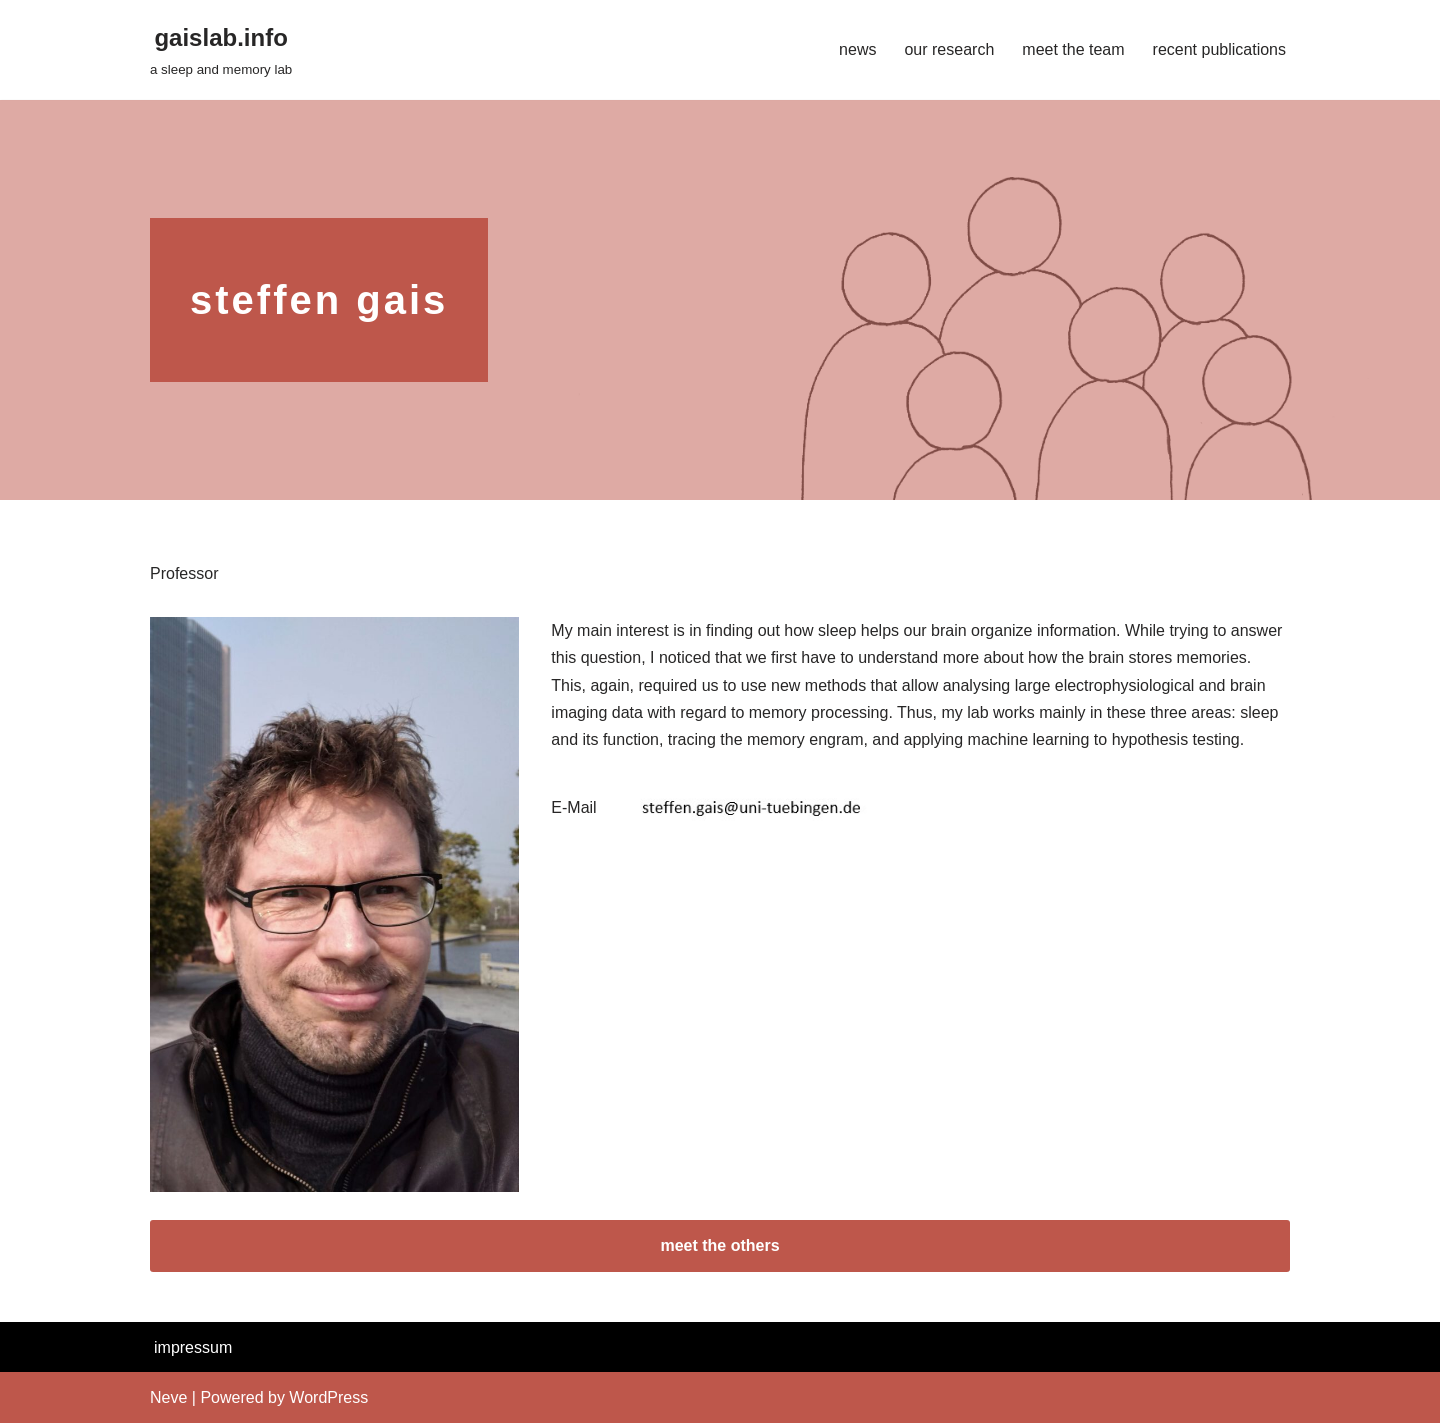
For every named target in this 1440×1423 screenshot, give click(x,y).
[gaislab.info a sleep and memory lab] (221, 49)
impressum (193, 1347)
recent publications (1219, 49)
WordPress (328, 1397)
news (857, 49)
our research (949, 49)
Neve (168, 1397)
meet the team (1073, 49)
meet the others (719, 1245)
